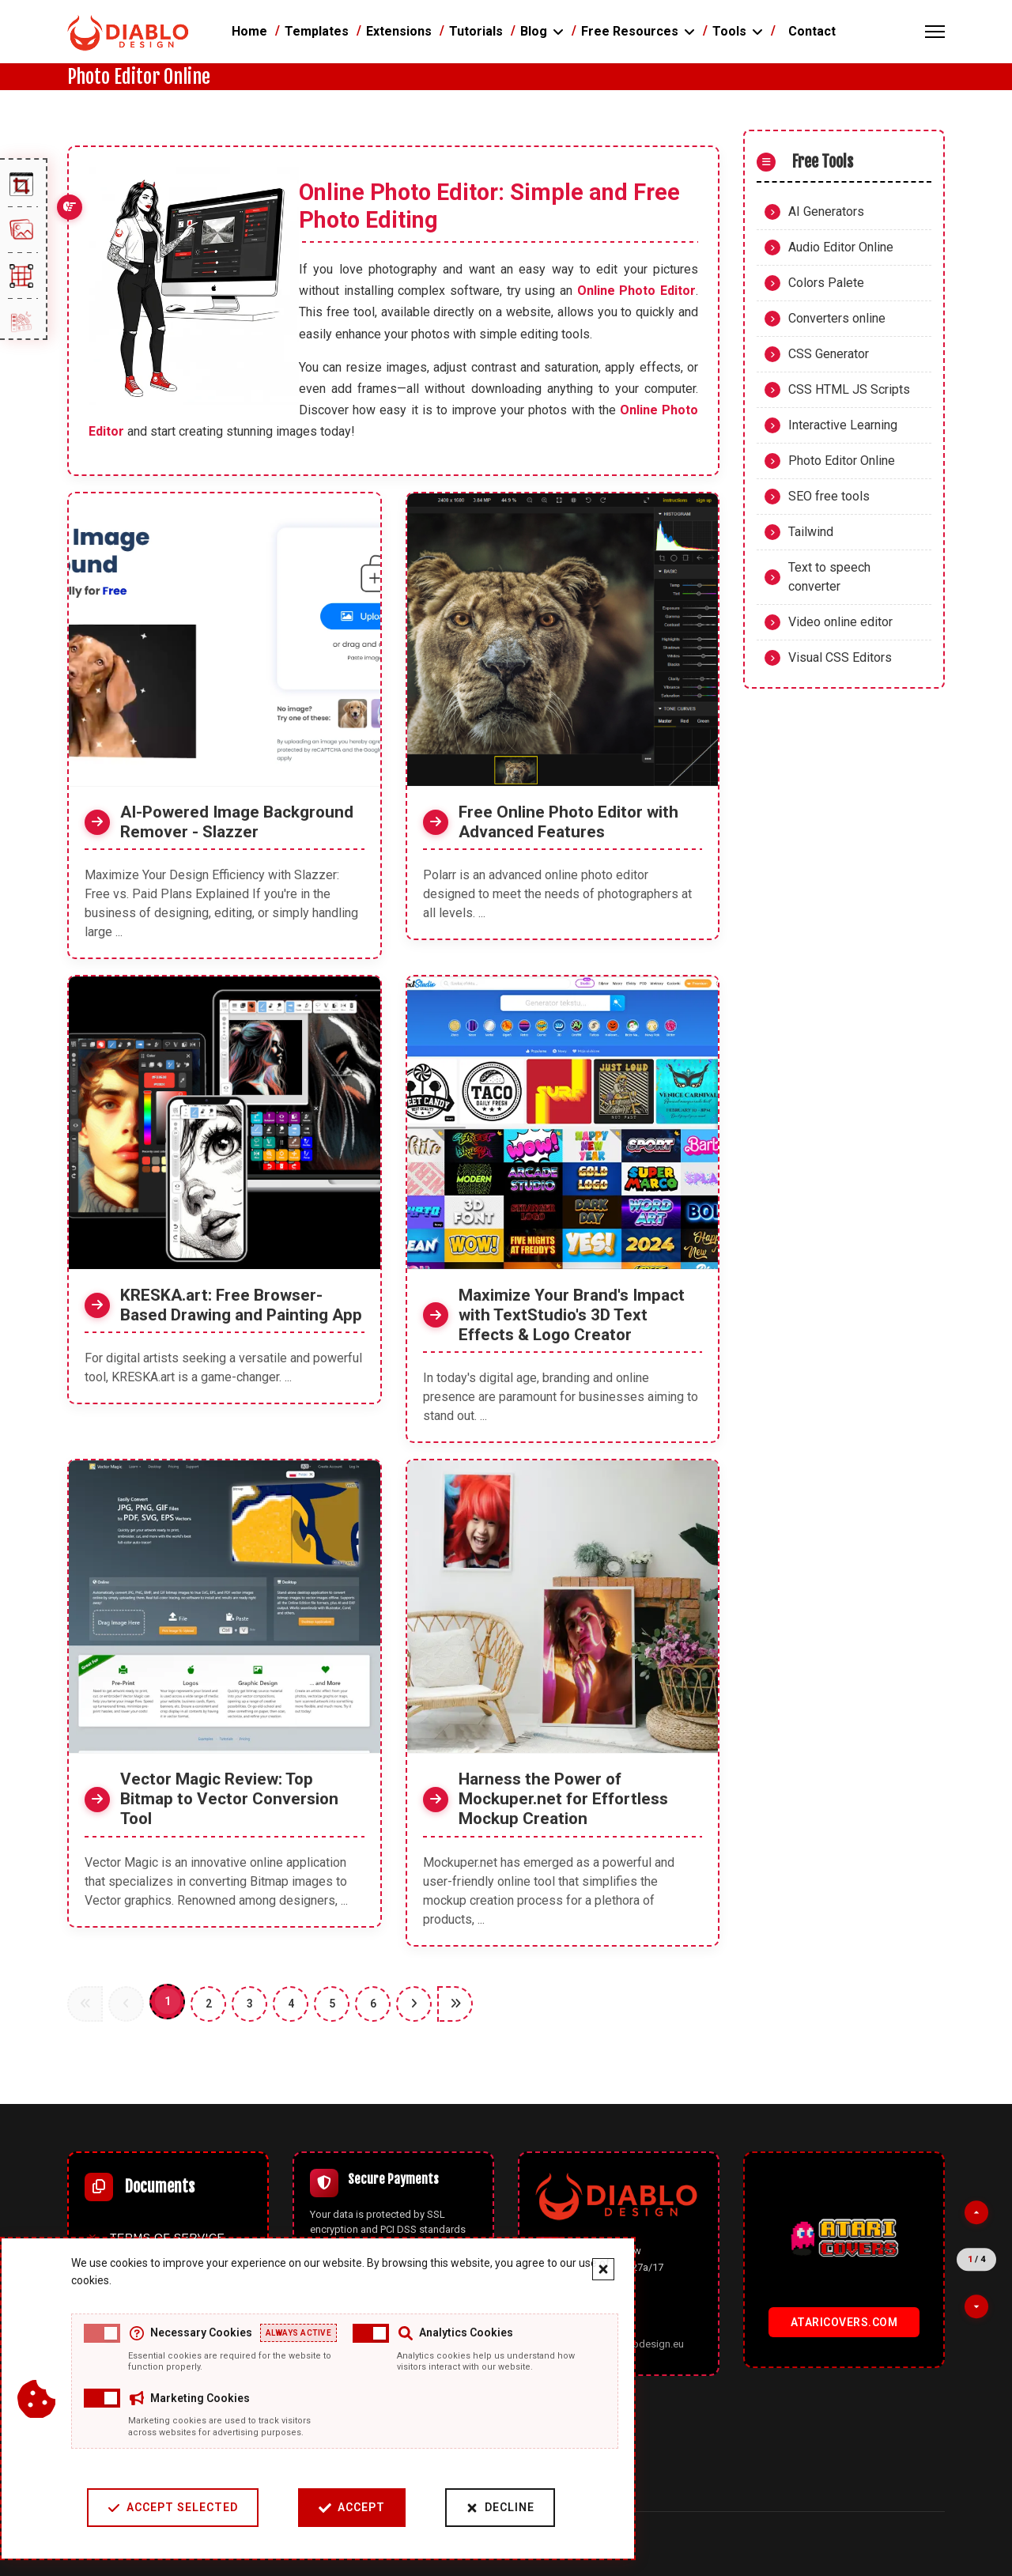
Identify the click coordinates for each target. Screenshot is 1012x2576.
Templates (317, 31)
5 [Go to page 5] (332, 2003)
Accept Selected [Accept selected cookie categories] (173, 2507)
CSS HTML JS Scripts (849, 389)
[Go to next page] (414, 2004)
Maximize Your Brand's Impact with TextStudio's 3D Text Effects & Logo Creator (572, 1315)
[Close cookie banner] (603, 2269)
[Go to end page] (455, 2004)
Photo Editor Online (841, 460)
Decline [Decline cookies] (500, 2507)
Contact (812, 31)
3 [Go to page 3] (250, 2003)
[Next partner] (976, 2306)
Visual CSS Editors (840, 657)
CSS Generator (828, 353)
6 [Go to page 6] (373, 2003)
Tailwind (810, 531)
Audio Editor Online (840, 247)
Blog (533, 31)
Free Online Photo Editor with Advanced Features (568, 822)
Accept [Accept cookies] (352, 2507)
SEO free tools (829, 496)
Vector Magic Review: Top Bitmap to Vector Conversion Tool (229, 1799)
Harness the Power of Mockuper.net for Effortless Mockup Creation (563, 1799)
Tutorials (476, 31)
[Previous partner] (976, 2212)
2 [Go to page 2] (209, 2003)
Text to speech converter (829, 577)
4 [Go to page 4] (291, 2003)
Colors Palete (826, 282)
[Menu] (935, 31)
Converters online (837, 318)
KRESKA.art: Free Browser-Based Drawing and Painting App (241, 1305)
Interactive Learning (842, 424)
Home (249, 31)
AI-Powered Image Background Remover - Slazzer (236, 822)
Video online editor (840, 621)
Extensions (399, 31)
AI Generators (826, 211)
